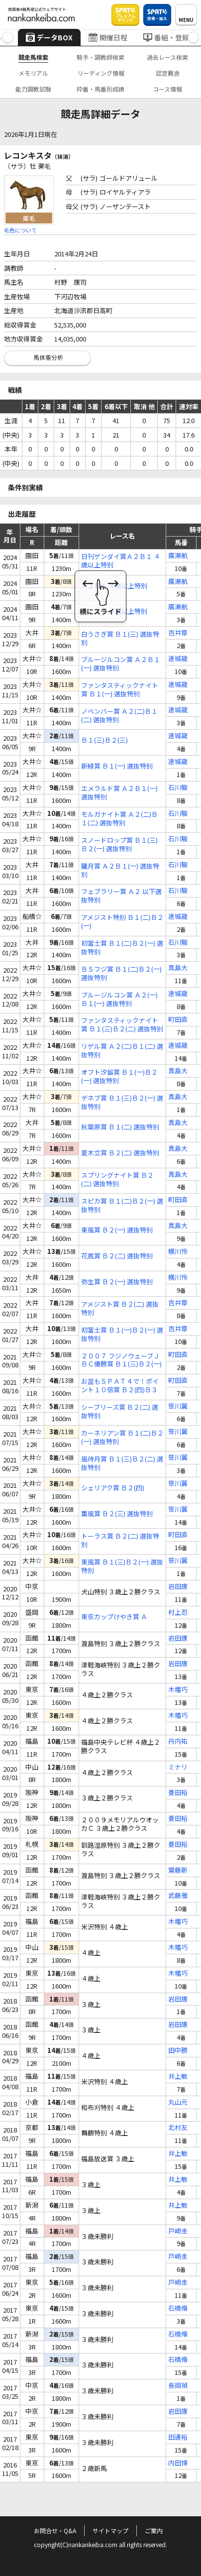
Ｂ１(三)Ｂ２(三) (104, 740)
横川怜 (178, 1251)
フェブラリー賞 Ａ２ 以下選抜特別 (121, 896)
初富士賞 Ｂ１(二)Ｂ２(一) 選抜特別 (122, 947)
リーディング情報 (100, 73)
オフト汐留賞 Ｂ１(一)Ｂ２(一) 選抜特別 (119, 1076)
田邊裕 (178, 2437)
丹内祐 (178, 1741)
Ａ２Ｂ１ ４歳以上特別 (114, 586)
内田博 (178, 2463)
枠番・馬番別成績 (100, 89)
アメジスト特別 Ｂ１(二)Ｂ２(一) (122, 921)
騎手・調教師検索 (100, 57)
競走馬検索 (33, 57)
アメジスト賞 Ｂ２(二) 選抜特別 (120, 1308)
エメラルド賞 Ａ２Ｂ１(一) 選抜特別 (119, 792)
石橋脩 (178, 2308)
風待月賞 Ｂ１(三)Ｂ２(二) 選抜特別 (122, 1463)
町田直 (178, 1019)
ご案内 (154, 2530)
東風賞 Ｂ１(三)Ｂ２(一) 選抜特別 (122, 1566)
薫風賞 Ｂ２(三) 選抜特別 (117, 1514)
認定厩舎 (168, 73)
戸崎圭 (178, 2231)
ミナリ (178, 1767)
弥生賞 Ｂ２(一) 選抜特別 (117, 1282)
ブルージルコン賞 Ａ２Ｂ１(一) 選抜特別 (120, 664)
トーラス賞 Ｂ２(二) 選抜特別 (120, 1540)
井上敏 (178, 2076)
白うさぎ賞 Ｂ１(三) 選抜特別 (120, 638)
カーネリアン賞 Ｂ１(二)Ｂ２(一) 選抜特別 (122, 1437)
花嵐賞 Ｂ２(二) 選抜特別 (117, 1256)
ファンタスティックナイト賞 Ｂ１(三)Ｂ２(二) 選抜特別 (122, 1024)
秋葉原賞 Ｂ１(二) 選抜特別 (120, 1127)
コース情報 (167, 89)
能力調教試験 (33, 89)
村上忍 (178, 1612)
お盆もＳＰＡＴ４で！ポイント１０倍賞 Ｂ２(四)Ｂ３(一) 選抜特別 (120, 1385)
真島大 (178, 968)
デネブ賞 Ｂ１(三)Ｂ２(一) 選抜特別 (122, 1102)
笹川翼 (178, 1406)
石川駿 (178, 788)
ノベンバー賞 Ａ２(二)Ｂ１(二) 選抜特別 (119, 715)
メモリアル (33, 73)
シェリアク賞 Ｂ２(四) (112, 1488)
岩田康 (178, 1586)
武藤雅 (178, 1896)
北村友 (178, 2128)
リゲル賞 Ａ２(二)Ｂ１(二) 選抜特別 (122, 1050)
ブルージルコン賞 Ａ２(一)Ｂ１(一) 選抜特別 (119, 999)
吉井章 (178, 633)
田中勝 (178, 2050)
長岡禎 (178, 2385)
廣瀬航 (178, 556)
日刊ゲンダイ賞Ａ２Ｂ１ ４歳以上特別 (120, 561)
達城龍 (178, 659)
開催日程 (108, 37)
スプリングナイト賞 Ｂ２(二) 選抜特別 (117, 1179)
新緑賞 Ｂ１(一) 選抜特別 (117, 766)
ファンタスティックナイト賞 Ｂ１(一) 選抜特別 (119, 689)
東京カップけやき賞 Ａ (114, 1617)
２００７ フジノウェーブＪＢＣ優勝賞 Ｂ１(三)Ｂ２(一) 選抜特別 (121, 1360)
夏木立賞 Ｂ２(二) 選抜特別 (120, 1153)
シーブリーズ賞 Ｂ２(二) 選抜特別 (119, 1411)
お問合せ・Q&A (55, 2530)
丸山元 (178, 2102)
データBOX (49, 37)
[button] (7, 37)
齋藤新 (178, 1870)
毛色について (20, 230)
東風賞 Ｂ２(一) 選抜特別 (117, 1230)
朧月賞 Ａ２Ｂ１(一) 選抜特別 (120, 870)
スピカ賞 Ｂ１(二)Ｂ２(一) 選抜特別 (122, 1205)
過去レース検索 (167, 57)
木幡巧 (178, 1689)
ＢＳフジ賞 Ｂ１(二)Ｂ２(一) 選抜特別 (121, 973)
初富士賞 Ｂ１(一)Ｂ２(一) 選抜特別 (122, 1334)
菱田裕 (178, 1793)
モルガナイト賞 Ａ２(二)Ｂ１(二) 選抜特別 (119, 818)
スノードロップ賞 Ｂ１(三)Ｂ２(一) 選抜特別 (119, 844)
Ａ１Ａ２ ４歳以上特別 (114, 611)
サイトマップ (110, 2530)
